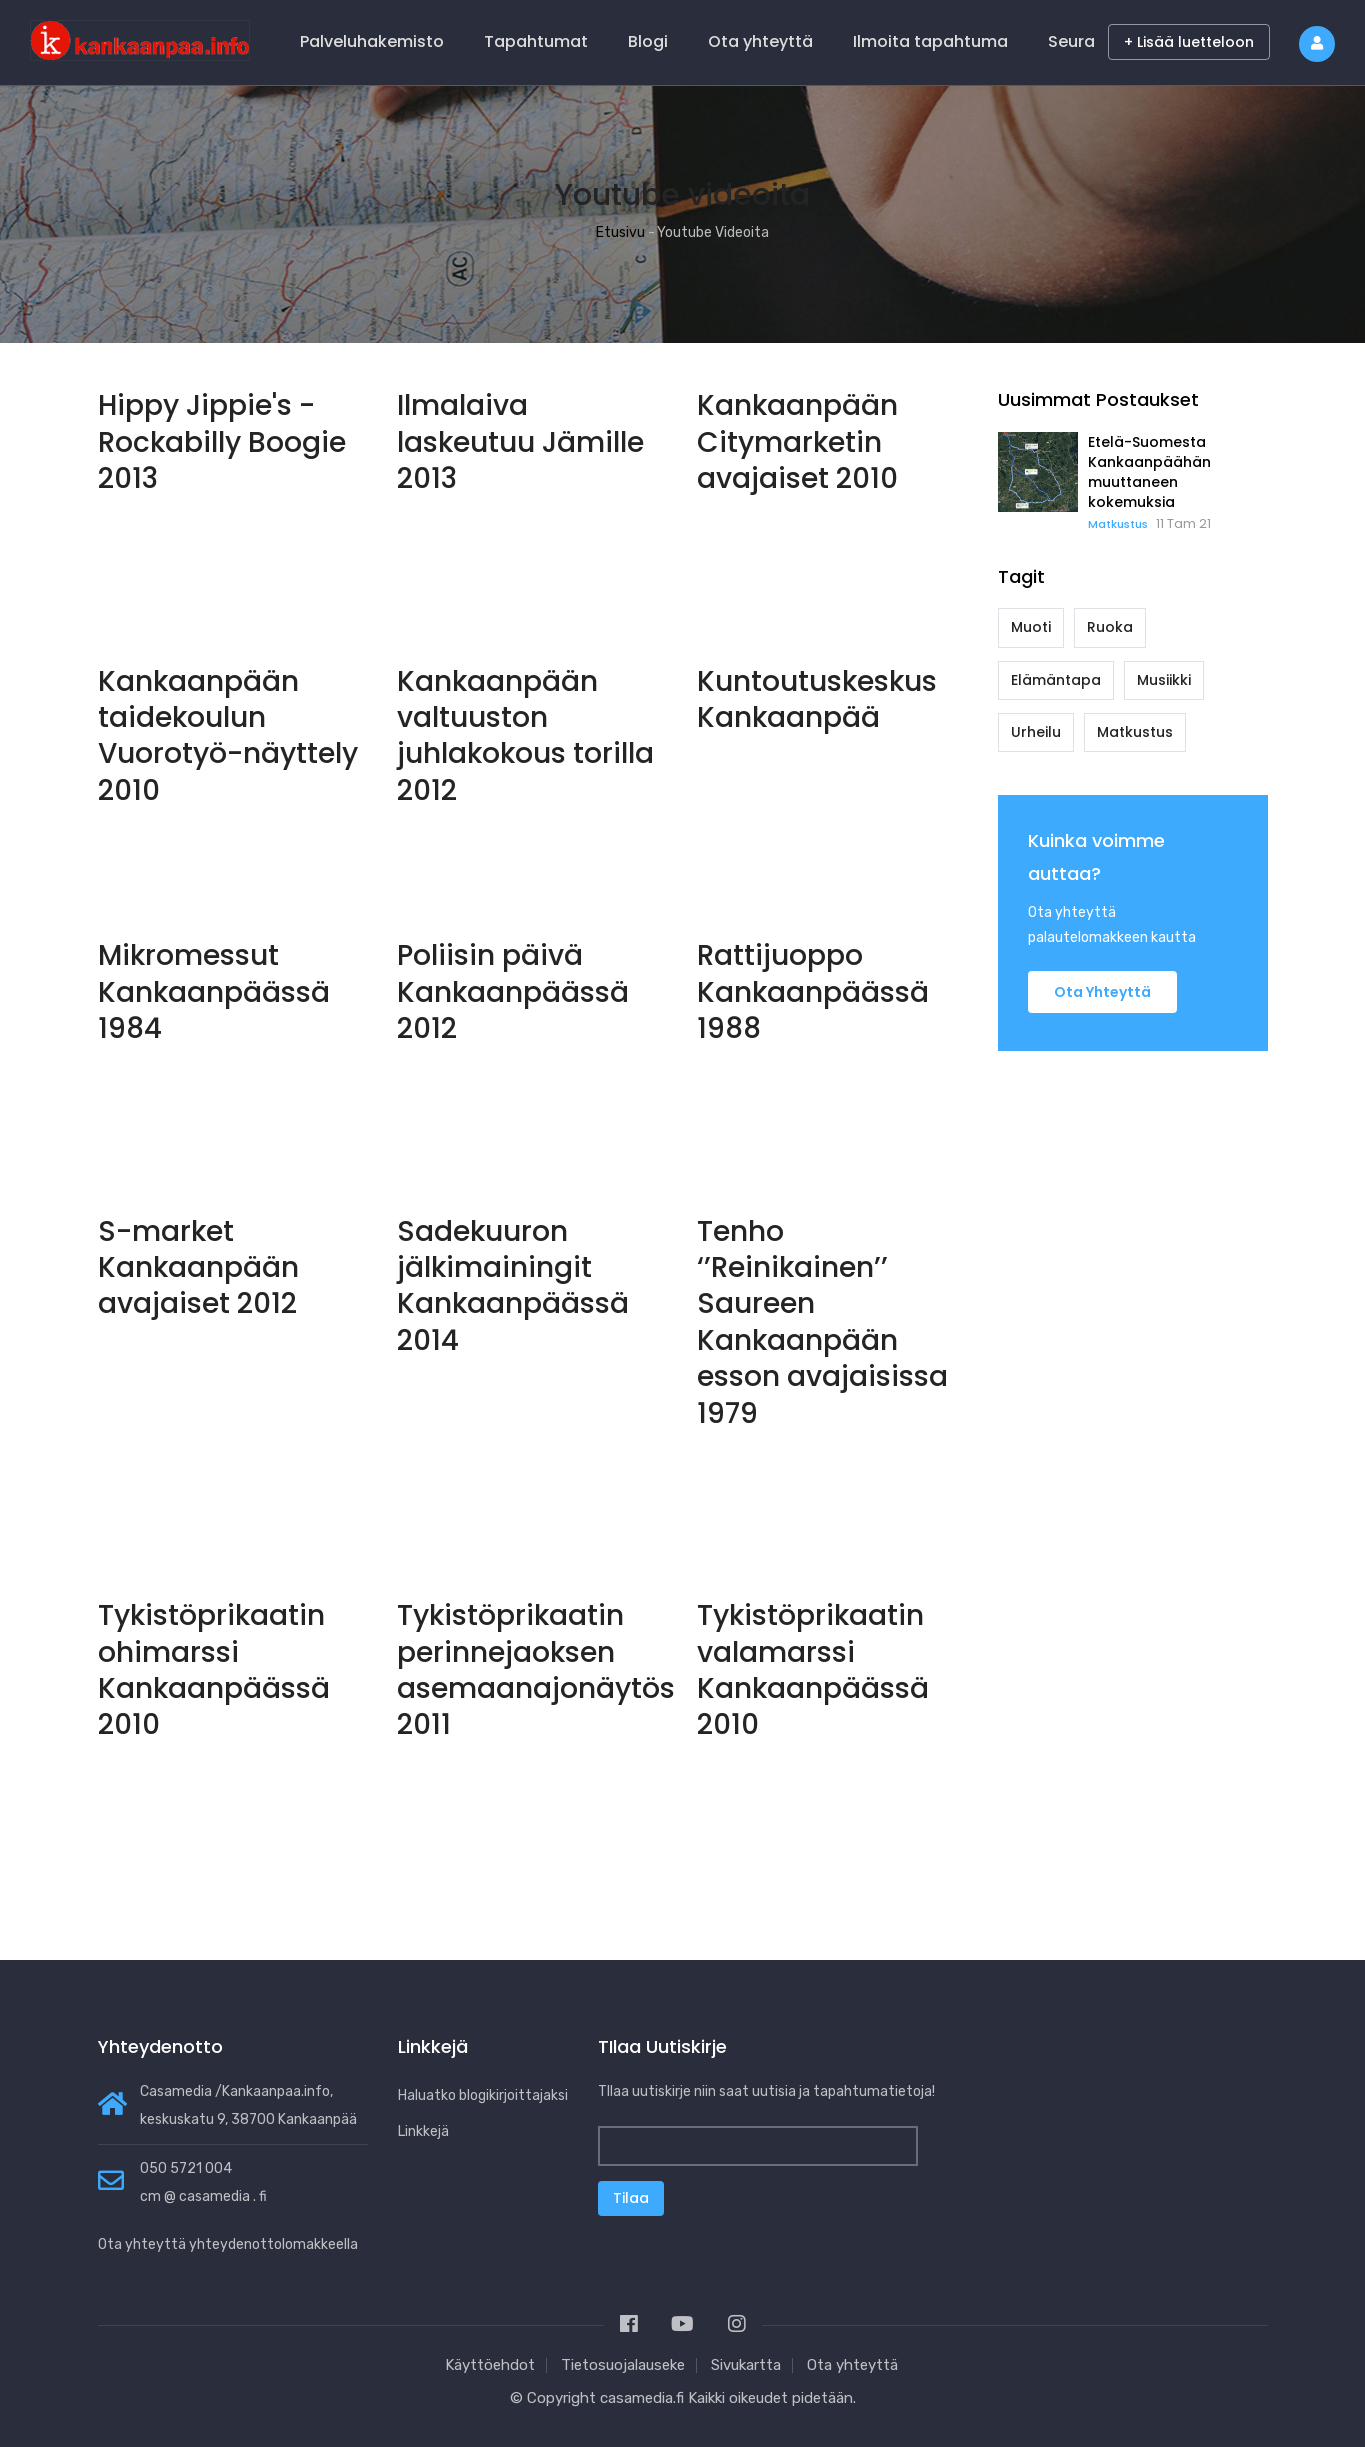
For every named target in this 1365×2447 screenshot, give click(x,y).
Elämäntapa (1056, 680)
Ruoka (1110, 627)
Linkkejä (423, 2131)
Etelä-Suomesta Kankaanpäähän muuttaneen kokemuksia (1149, 472)
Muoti (1031, 627)
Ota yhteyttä (760, 41)
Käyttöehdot (490, 2365)
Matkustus (1118, 524)
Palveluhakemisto (372, 41)
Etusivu (620, 232)
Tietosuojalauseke (623, 2365)
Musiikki (1164, 680)
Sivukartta (746, 2365)
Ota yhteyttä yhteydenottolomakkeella (228, 2244)
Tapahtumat (536, 41)
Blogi (648, 41)
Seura (1071, 41)
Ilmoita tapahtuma (930, 41)
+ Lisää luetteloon (1189, 42)
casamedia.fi (642, 2398)
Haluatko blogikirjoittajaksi (483, 2095)
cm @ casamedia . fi (203, 2196)
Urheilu (1036, 732)
